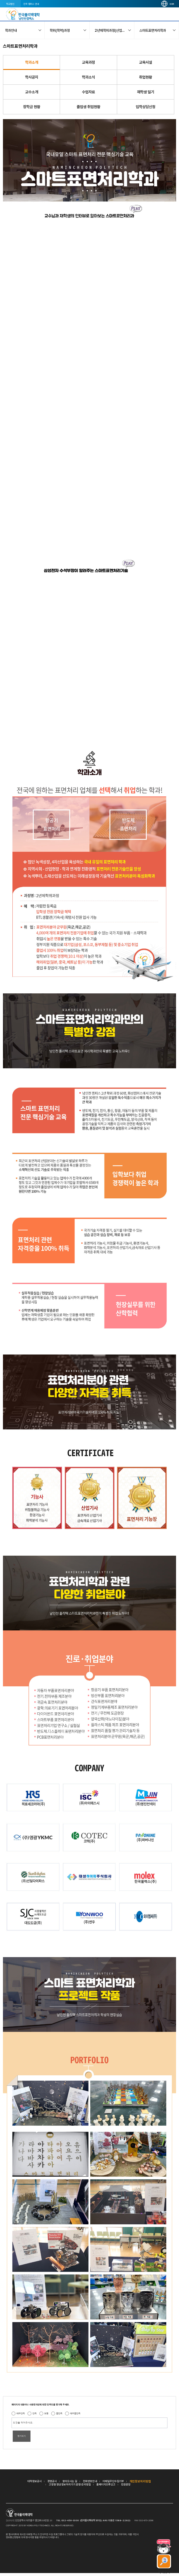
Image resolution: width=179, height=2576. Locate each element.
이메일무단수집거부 (113, 2481)
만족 (35, 2413)
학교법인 (10, 3)
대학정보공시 (35, 2481)
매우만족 (21, 2413)
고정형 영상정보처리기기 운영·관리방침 (70, 2484)
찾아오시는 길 (69, 2481)
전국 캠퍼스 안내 (31, 3)
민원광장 (125, 2484)
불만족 (59, 2413)
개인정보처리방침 (140, 2481)
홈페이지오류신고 (105, 2484)
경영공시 (52, 2481)
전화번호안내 (90, 2481)
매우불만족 (75, 2413)
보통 (46, 2413)
